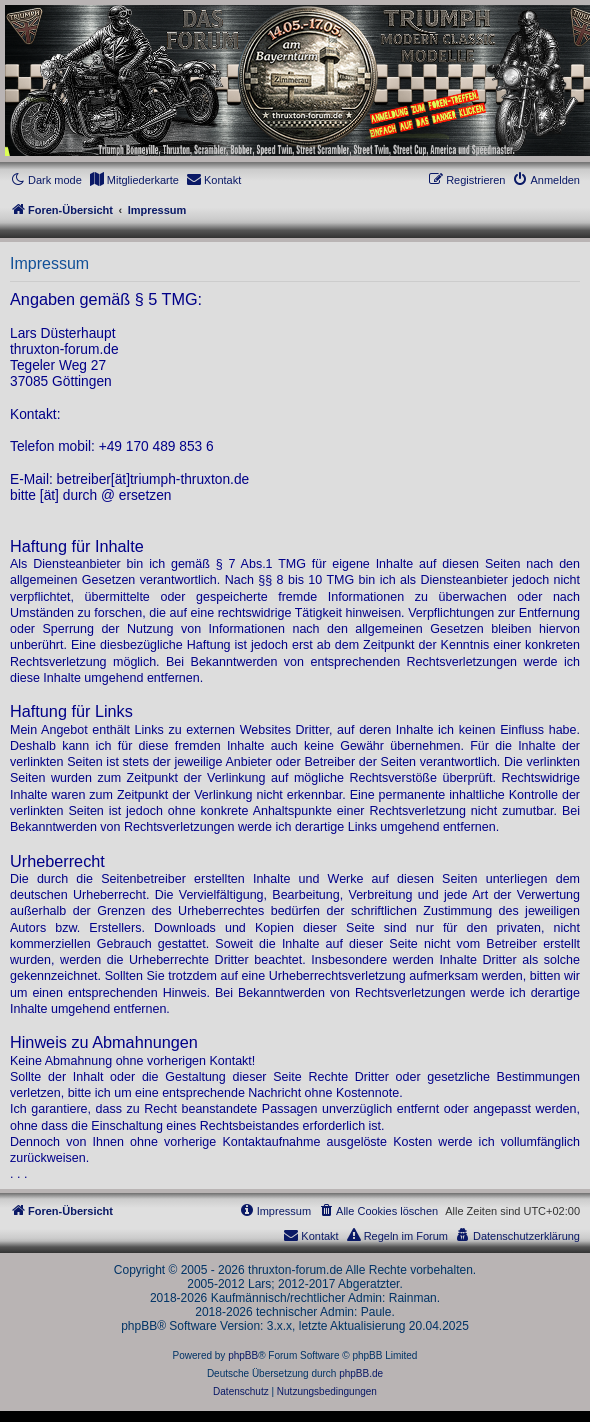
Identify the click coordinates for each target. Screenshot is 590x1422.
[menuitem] (134, 180)
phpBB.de (361, 1373)
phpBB (243, 1355)
